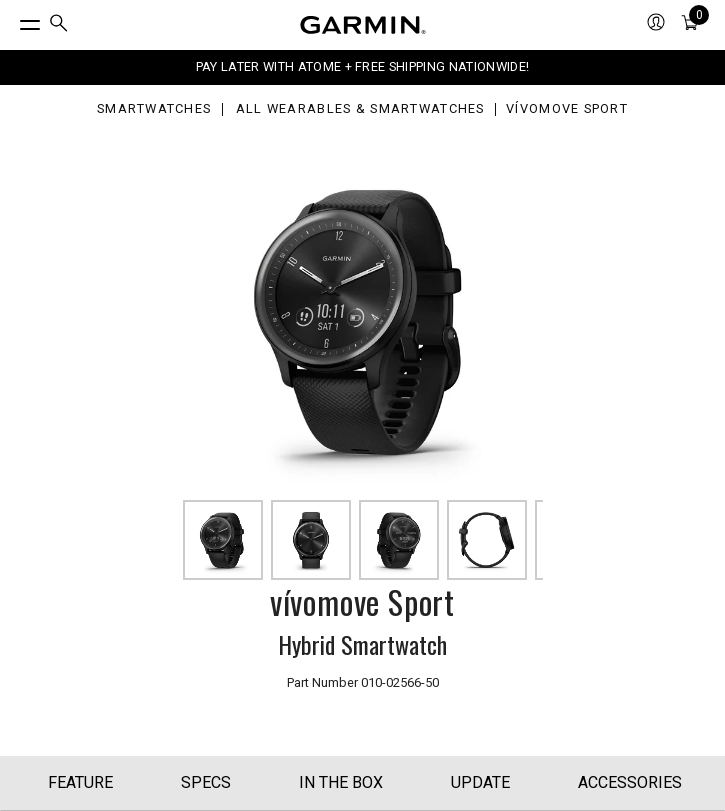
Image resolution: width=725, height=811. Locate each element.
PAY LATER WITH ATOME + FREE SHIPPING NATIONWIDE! (362, 66)
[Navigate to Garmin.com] (363, 25)
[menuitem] (59, 25)
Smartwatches (154, 109)
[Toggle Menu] (12, 20)
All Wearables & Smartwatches (360, 109)
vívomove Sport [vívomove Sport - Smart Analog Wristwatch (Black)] (567, 109)
